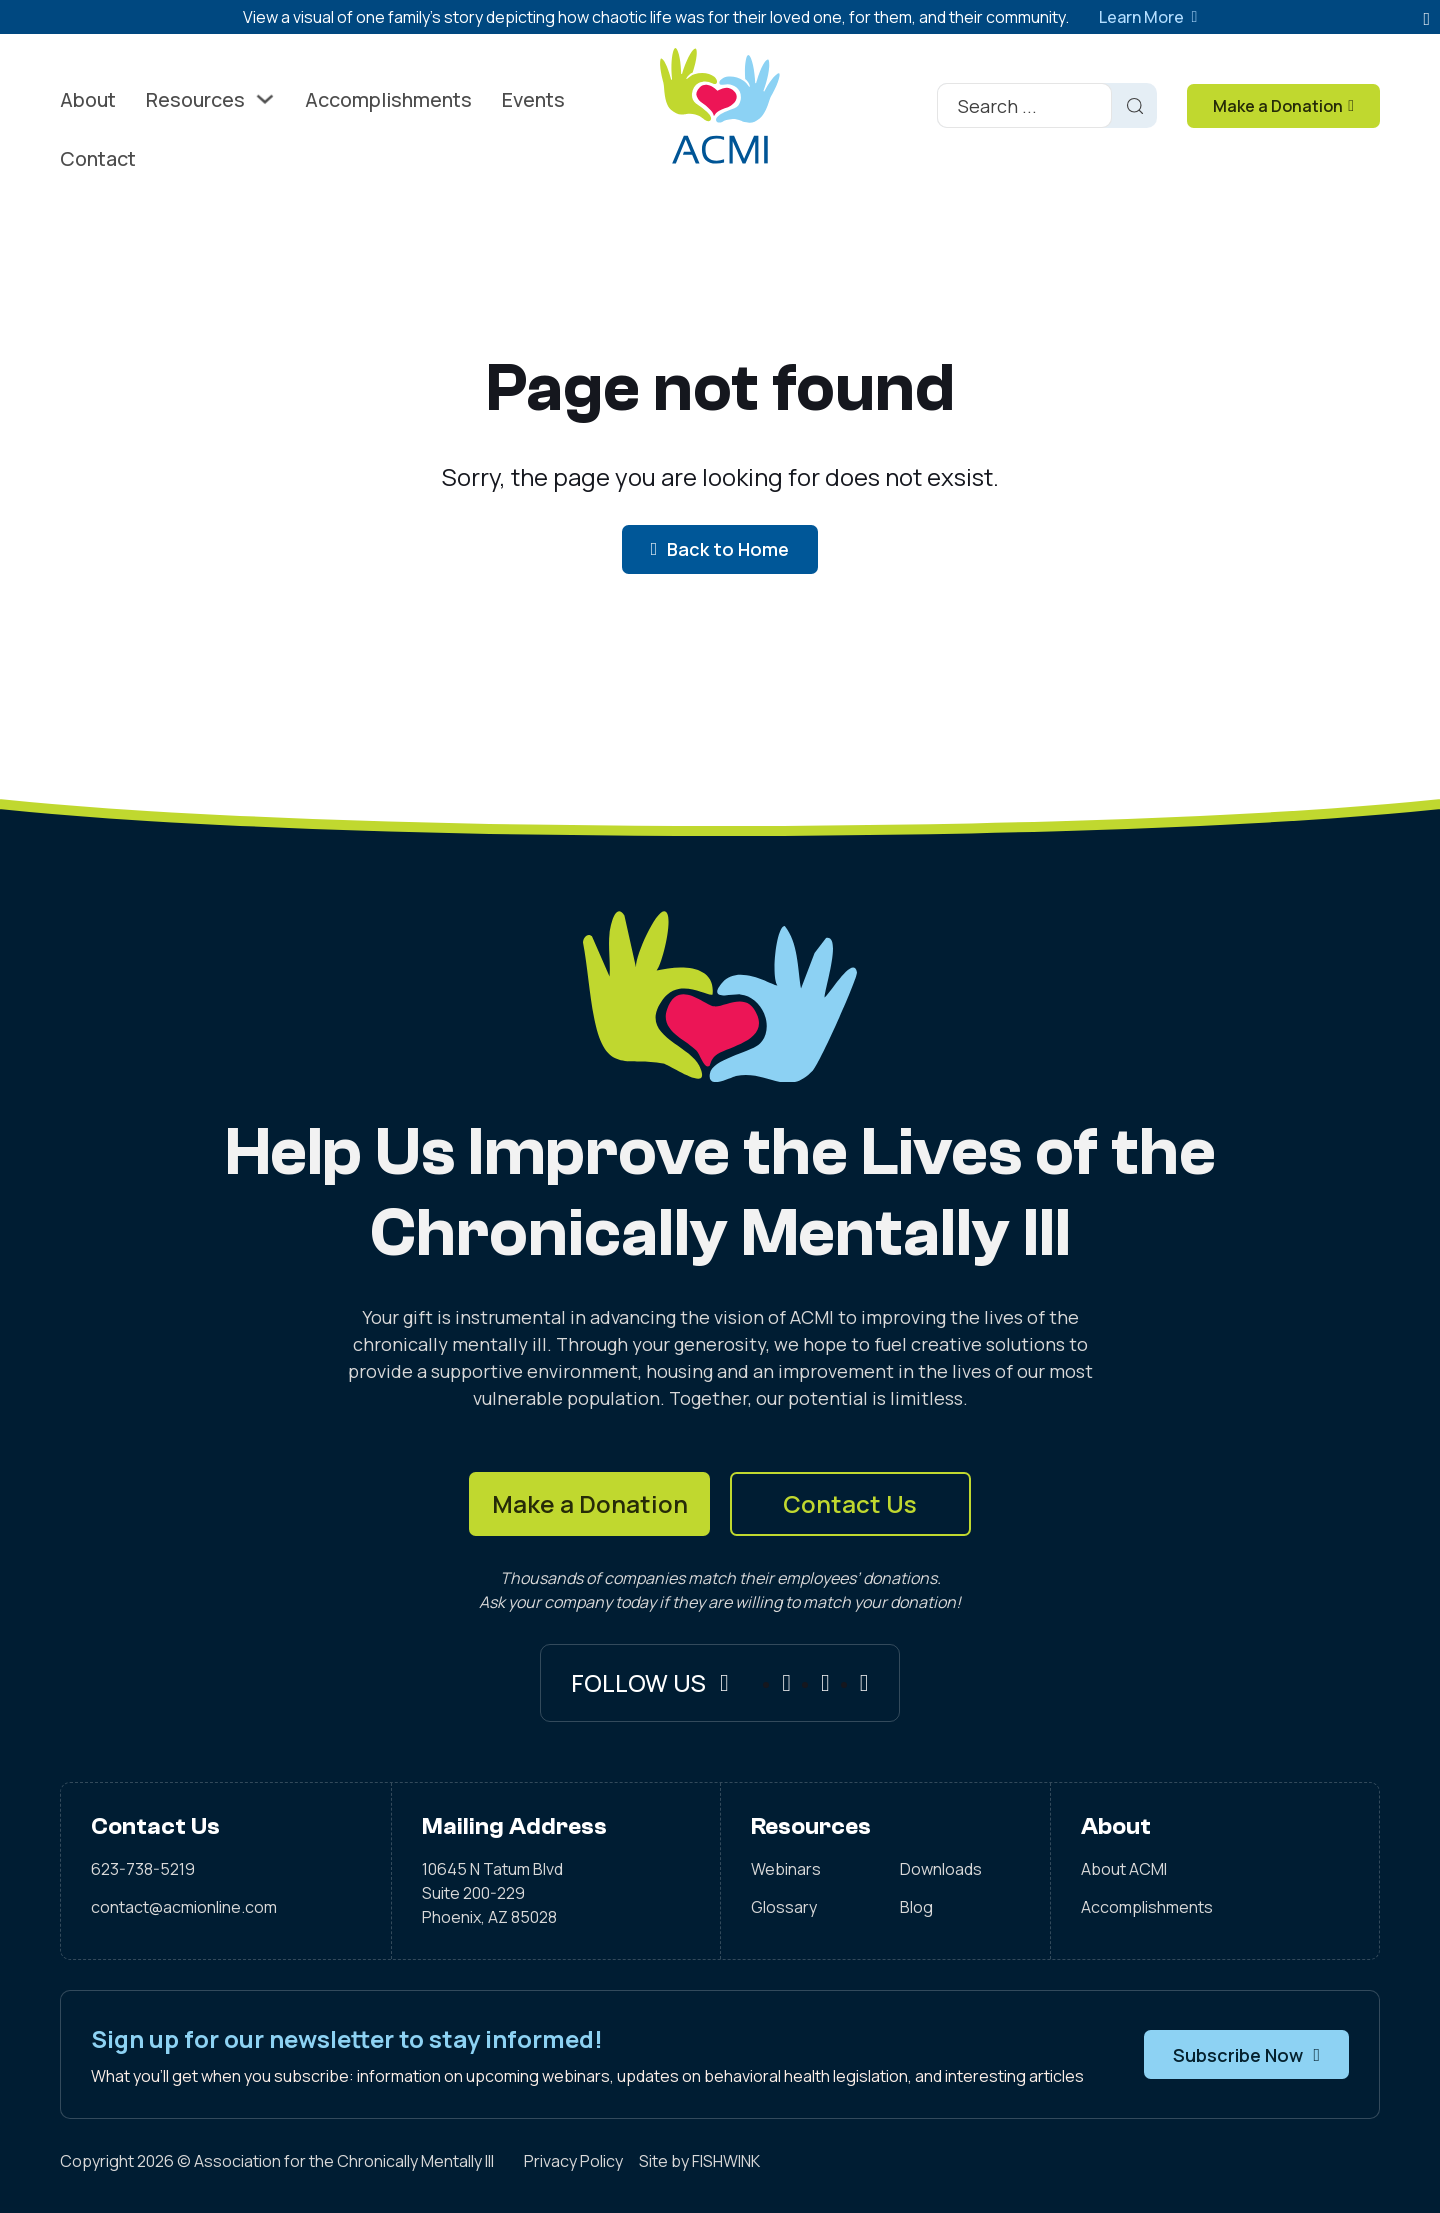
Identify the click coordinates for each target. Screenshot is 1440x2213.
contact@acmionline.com (184, 1907)
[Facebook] (786, 1683)
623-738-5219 (143, 1869)
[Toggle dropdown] (265, 99)
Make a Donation (590, 1503)
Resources (195, 99)
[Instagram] (825, 1683)
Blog (916, 1907)
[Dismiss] (1426, 19)
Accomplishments (388, 99)
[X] (864, 1683)
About (88, 99)
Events (533, 99)
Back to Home (720, 549)
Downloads (941, 1869)
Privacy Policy (573, 2161)
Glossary (784, 1907)
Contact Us (850, 1503)
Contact (98, 158)
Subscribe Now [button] (1246, 2055)
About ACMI (1124, 1869)
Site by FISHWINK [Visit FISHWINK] (699, 2161)
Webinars (786, 1869)
